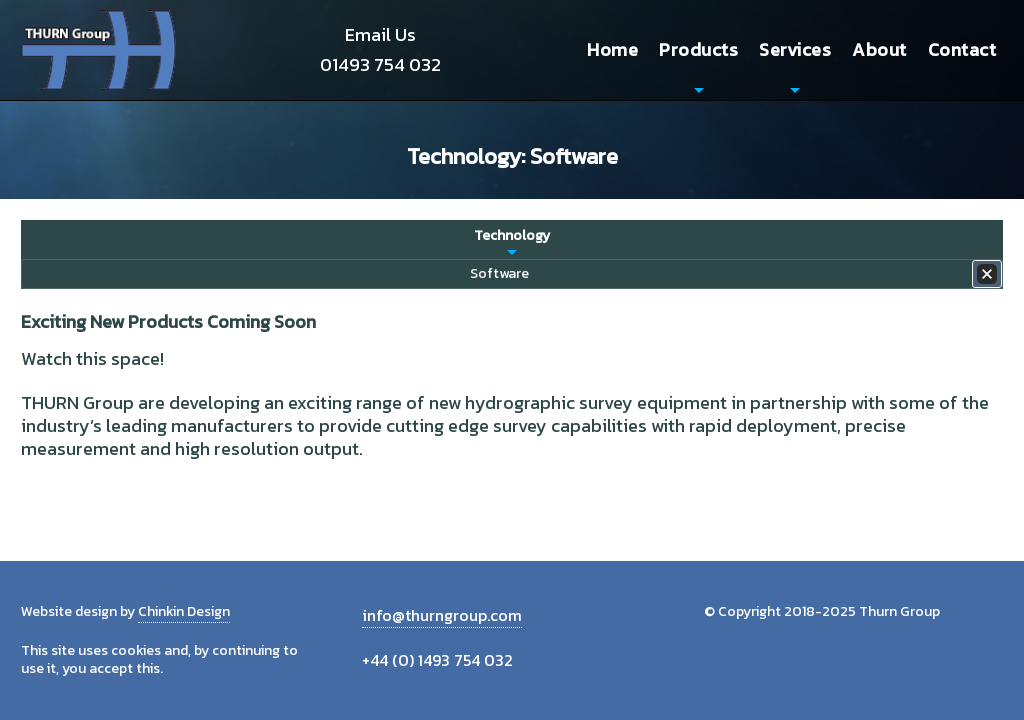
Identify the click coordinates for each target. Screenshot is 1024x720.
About (879, 49)
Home (612, 49)
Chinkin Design (184, 611)
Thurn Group (100, 50)
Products (698, 49)
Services (795, 49)
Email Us (380, 34)
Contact (962, 49)
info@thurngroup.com (442, 615)
